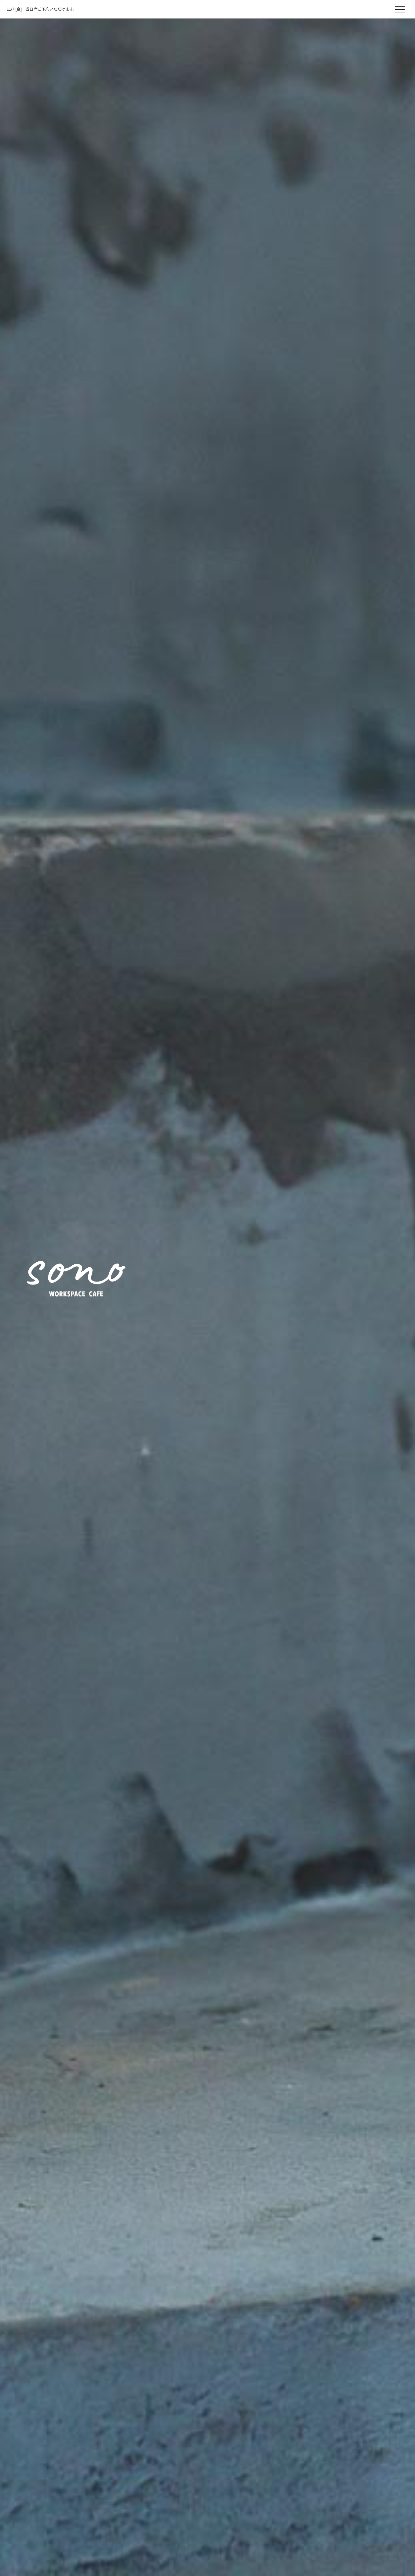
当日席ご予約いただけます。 (51, 9)
